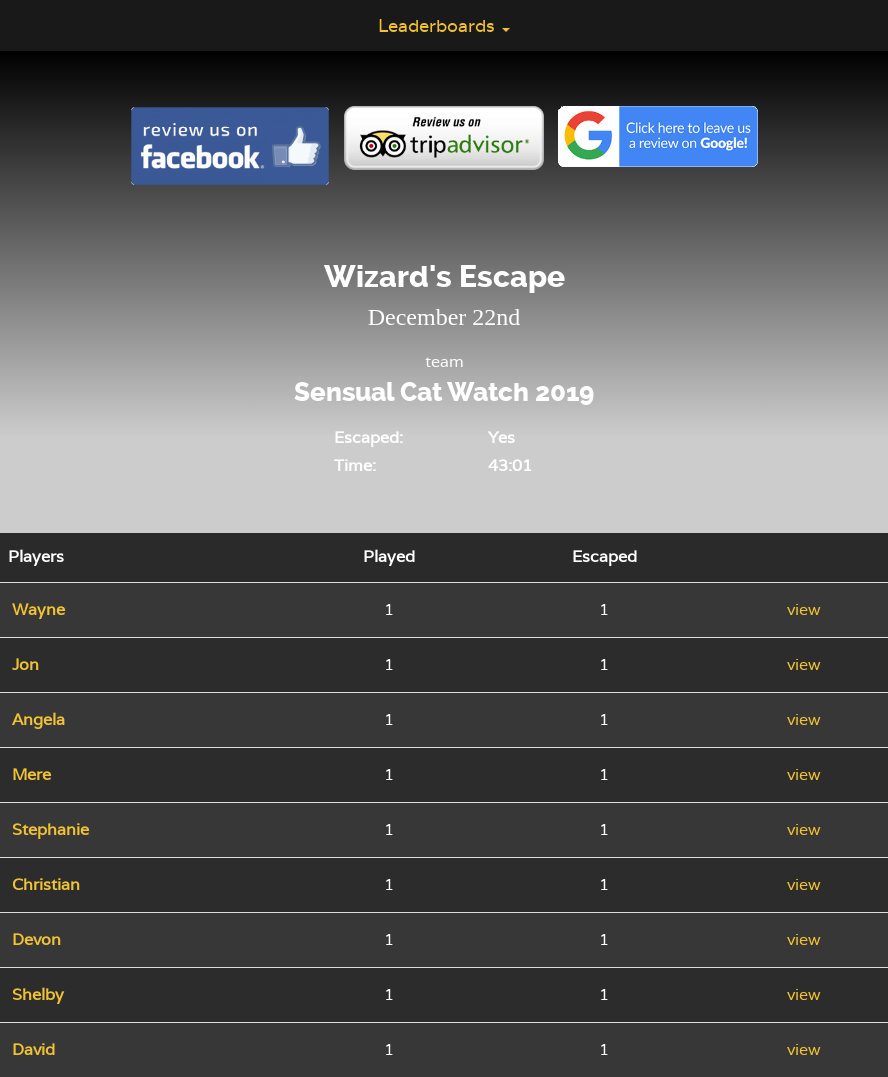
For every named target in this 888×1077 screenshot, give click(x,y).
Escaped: (368, 437)
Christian (46, 884)
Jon (25, 664)
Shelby (38, 994)
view (804, 609)
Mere (31, 774)
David (33, 1049)
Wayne (38, 609)
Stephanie (50, 829)
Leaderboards (444, 25)
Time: (355, 465)
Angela (38, 719)
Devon (36, 939)
